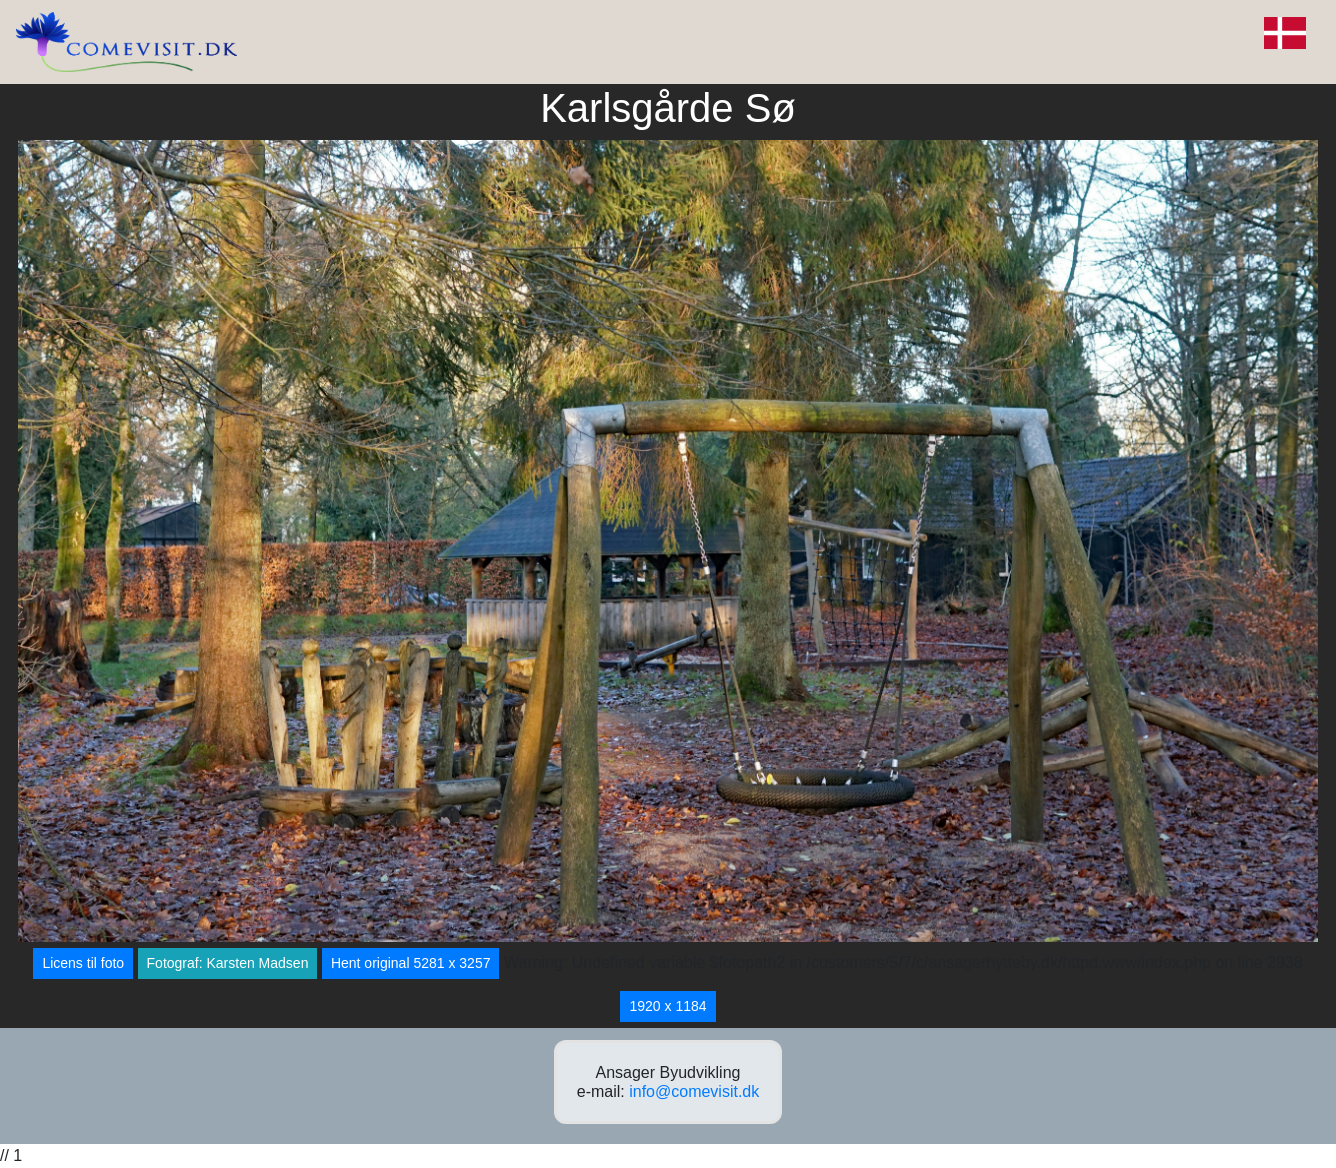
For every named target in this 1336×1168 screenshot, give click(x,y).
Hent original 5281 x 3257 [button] (411, 963)
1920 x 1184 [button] (667, 1006)
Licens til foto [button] (83, 963)
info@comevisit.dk (694, 1091)
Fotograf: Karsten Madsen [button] (228, 963)
